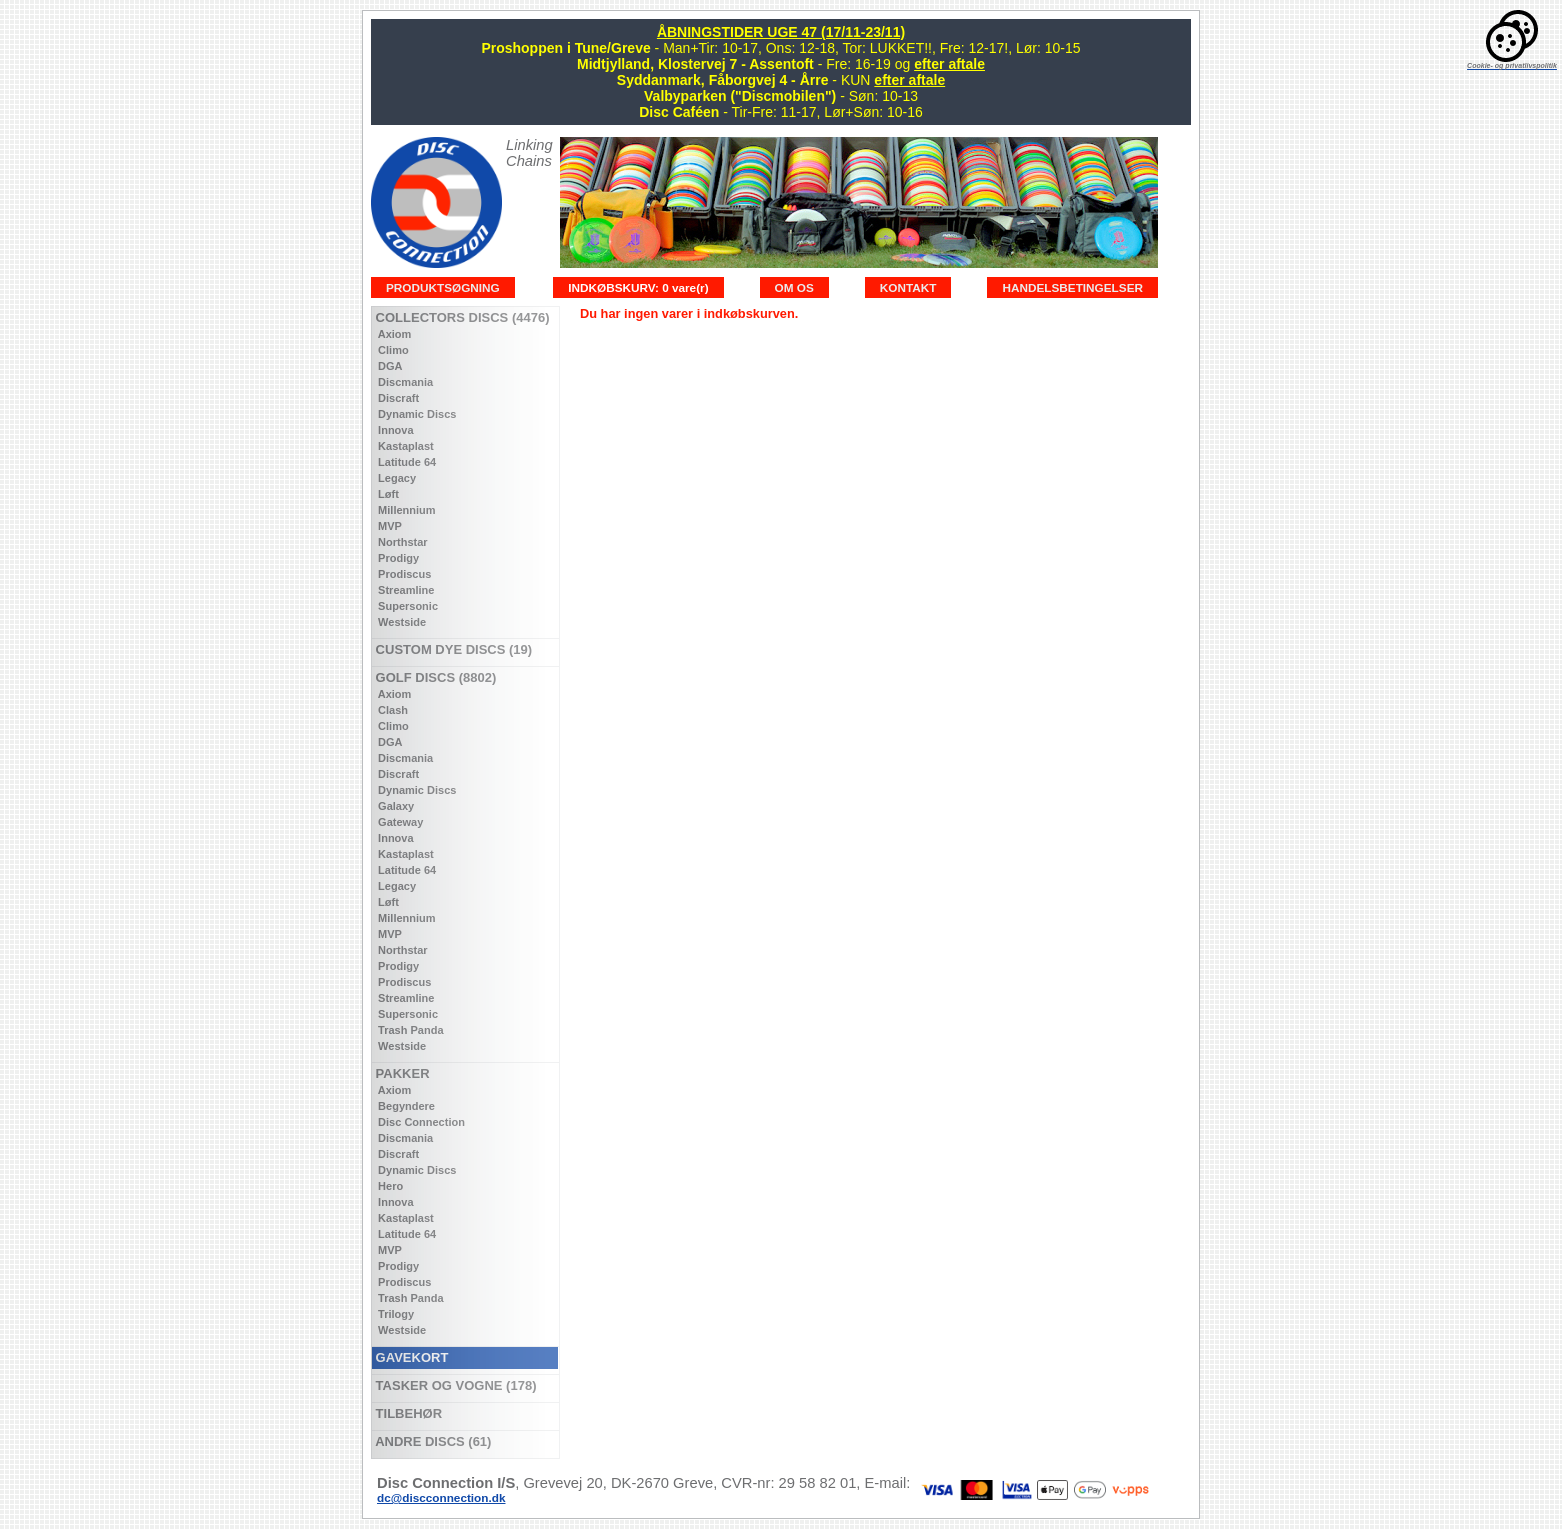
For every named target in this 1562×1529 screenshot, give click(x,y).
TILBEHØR (407, 1413)
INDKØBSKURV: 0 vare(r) (638, 287)
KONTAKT (908, 287)
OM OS (794, 287)
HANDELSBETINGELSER (1072, 287)
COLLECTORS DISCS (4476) (460, 317)
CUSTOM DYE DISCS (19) (452, 649)
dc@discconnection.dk (441, 1497)
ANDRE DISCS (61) (431, 1441)
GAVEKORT (410, 1357)
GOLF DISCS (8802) (434, 677)
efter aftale (949, 64)
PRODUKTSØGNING (443, 287)
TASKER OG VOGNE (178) (454, 1385)
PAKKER (401, 1073)
